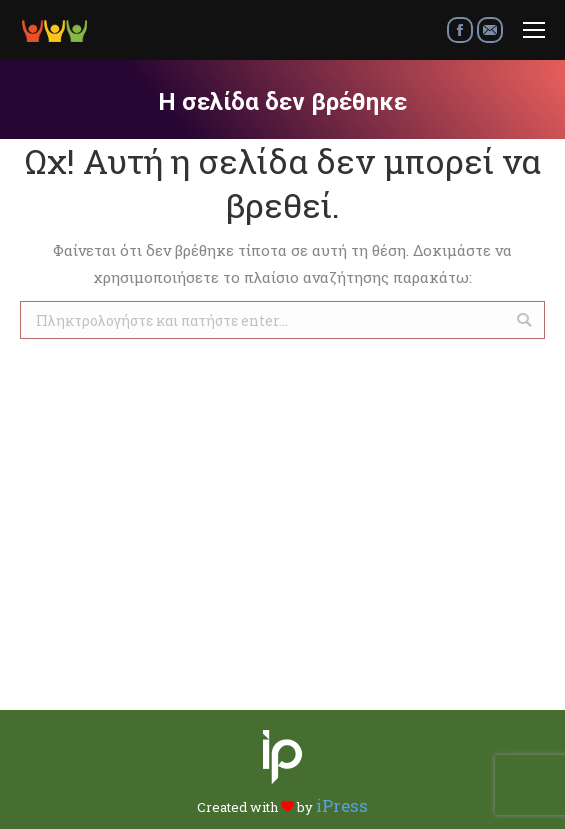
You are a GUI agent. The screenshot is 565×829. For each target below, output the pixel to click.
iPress (342, 805)
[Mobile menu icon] (534, 30)
